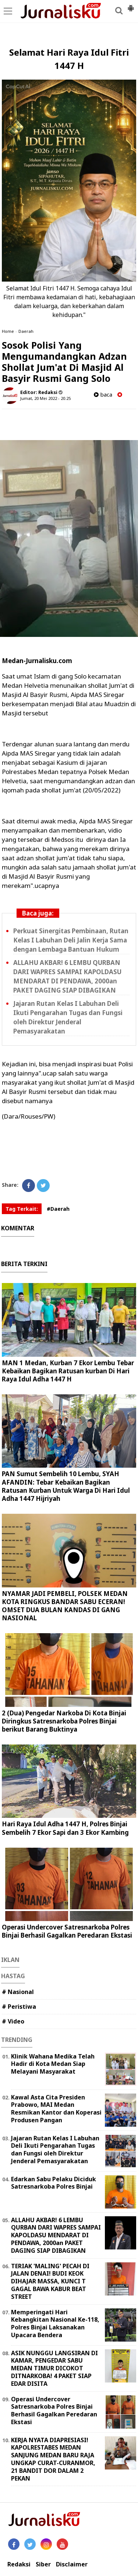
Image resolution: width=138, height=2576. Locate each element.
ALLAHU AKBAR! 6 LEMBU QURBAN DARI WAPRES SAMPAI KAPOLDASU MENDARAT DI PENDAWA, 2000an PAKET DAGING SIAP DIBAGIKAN (56, 2235)
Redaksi (19, 2564)
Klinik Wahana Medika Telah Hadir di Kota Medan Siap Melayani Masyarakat (53, 2064)
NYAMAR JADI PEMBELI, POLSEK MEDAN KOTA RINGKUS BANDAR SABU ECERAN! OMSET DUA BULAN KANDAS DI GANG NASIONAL (65, 1605)
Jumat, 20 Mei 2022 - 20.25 (45, 398)
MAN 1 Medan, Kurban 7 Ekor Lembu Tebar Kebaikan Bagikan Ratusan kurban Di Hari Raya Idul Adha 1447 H (68, 1371)
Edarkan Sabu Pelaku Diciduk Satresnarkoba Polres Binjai (53, 2183)
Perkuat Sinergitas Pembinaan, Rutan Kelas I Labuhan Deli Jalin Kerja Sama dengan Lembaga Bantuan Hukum (70, 940)
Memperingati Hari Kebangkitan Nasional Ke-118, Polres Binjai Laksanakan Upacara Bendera (55, 2323)
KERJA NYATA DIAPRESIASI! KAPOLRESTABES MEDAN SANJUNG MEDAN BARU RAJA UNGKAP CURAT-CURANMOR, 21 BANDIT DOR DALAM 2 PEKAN (53, 2459)
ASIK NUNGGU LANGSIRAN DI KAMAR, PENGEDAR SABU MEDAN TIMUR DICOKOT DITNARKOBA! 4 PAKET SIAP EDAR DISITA (54, 2368)
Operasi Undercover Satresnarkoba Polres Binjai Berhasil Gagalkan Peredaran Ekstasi (67, 1931)
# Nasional (18, 1992)
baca (103, 394)
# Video (13, 2021)
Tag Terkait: (22, 1208)
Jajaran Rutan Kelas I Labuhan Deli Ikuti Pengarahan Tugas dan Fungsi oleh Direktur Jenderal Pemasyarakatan (55, 2149)
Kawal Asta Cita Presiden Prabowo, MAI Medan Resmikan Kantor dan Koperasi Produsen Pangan (56, 2108)
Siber (43, 2564)
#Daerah (58, 1208)
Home (8, 331)
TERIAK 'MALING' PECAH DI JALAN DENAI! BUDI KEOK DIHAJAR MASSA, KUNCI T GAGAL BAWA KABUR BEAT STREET (50, 2281)
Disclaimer (72, 2564)
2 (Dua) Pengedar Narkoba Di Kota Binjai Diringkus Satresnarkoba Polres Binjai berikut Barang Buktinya (64, 1721)
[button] (130, 5)
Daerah (25, 331)
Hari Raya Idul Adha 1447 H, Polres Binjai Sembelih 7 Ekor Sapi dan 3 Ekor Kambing (65, 1828)
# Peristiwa (19, 2006)
